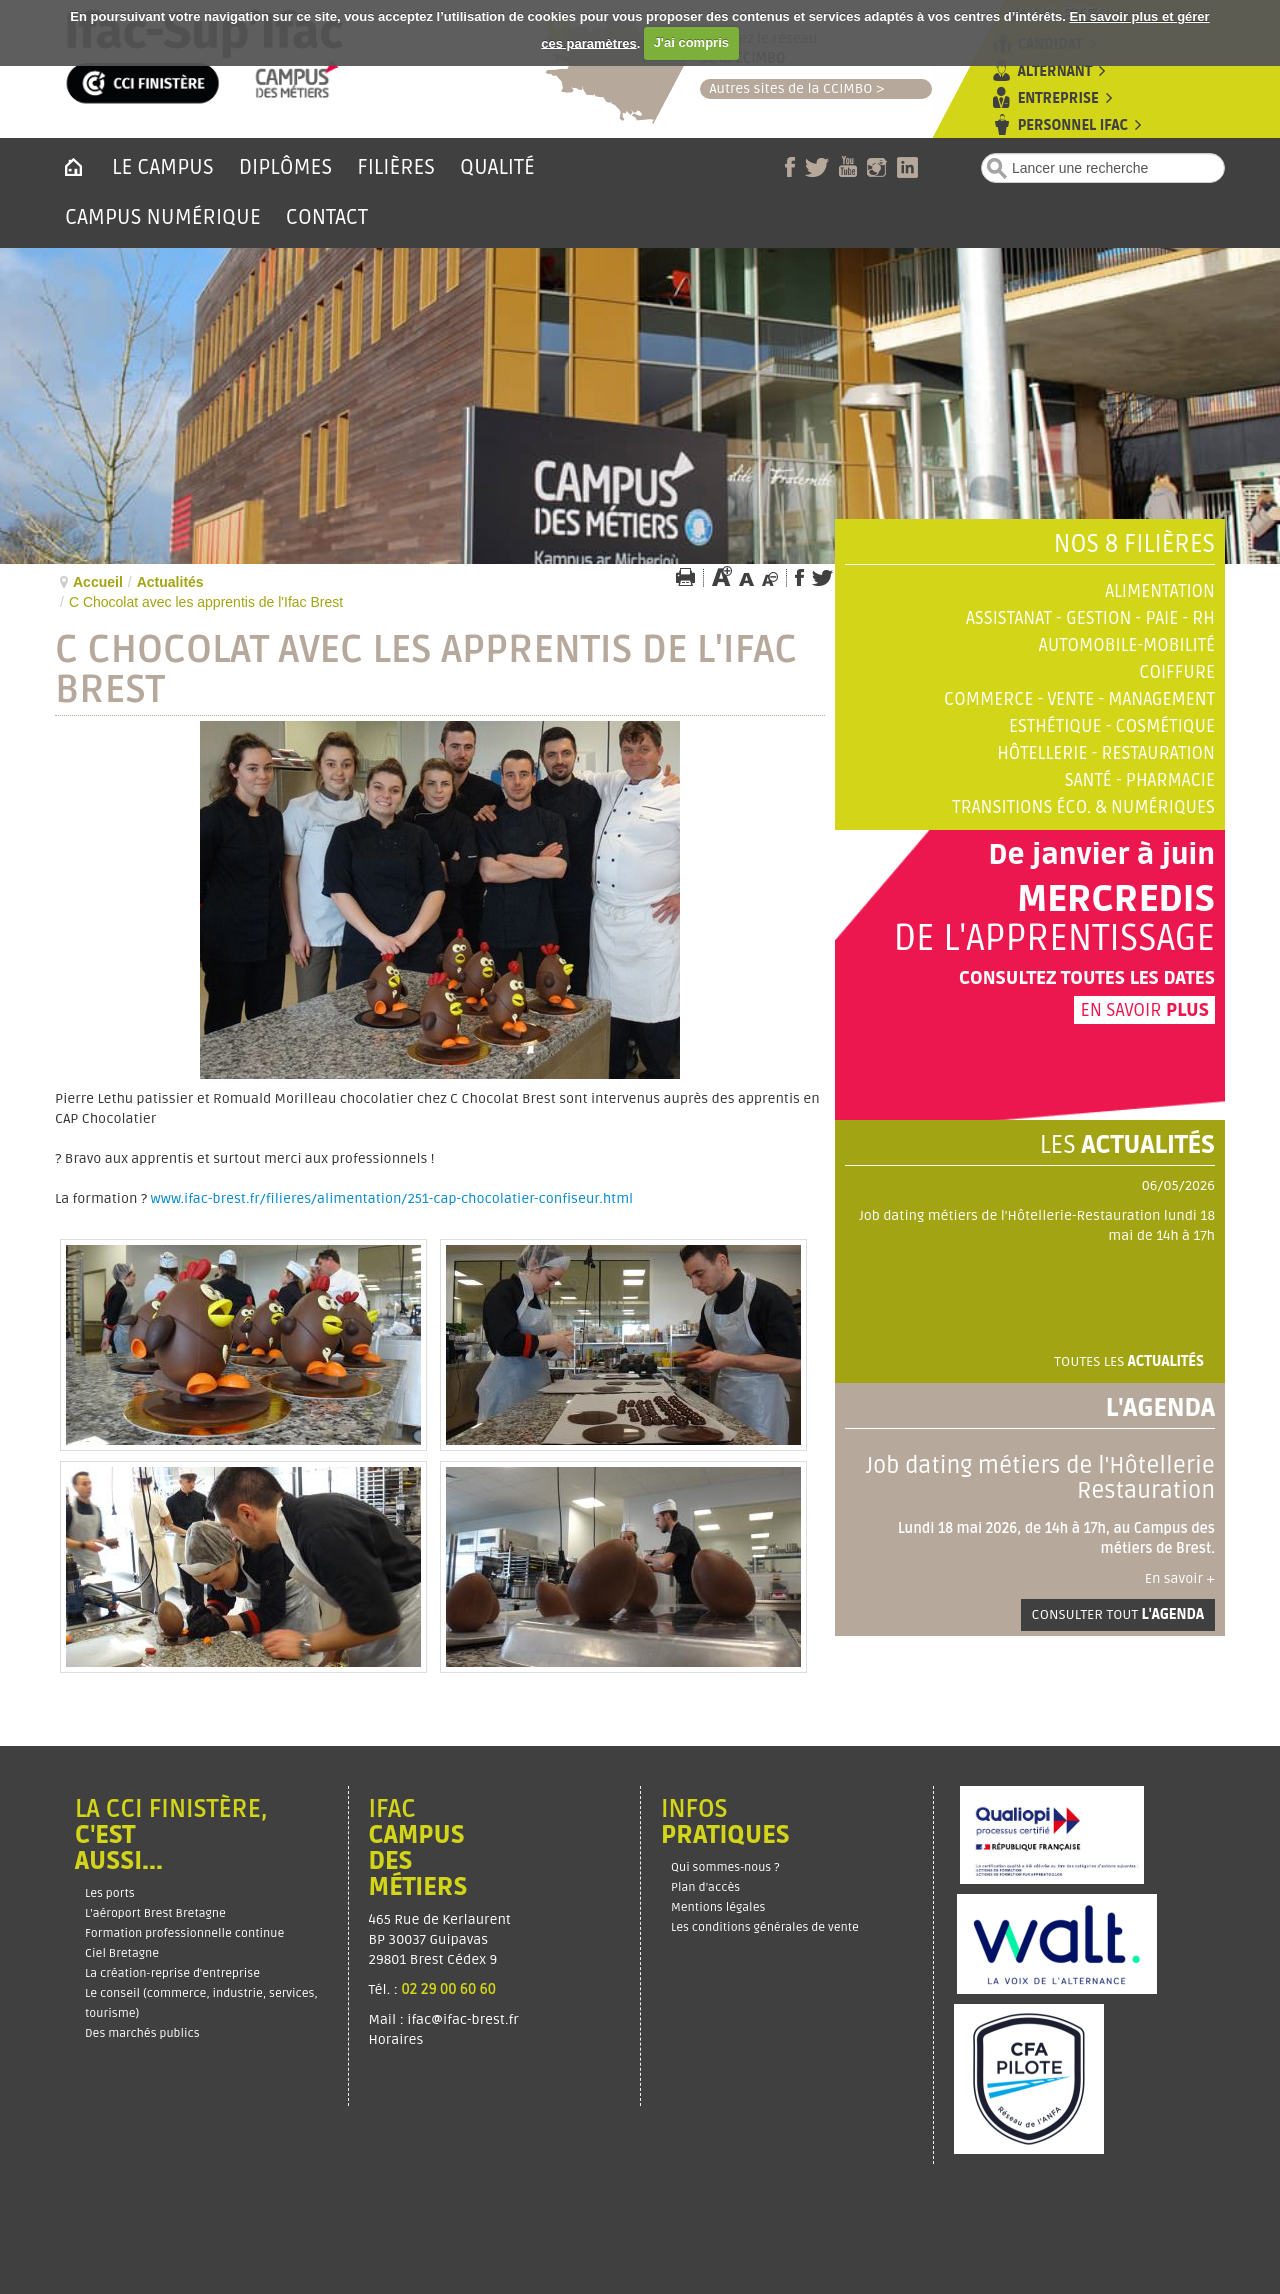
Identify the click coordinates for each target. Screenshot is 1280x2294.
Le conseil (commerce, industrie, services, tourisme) (201, 2003)
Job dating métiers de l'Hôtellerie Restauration (1040, 1478)
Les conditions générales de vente (765, 1927)
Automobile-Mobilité (1127, 645)
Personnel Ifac (1073, 125)
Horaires (398, 2039)
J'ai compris (691, 42)
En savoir (1144, 1010)
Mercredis (1116, 900)
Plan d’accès (705, 1887)
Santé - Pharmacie (1140, 780)
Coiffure (1177, 672)
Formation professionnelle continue (184, 1933)
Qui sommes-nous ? (725, 1867)
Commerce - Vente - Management (1079, 699)
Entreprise (1058, 98)
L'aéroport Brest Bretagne (155, 1913)
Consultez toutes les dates (1087, 978)
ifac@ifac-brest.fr (463, 2019)
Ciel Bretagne (122, 1953)
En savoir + (1180, 1578)
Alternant (1055, 71)
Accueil (98, 582)
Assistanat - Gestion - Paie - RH (1090, 618)
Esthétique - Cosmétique (1112, 726)
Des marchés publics (142, 2033)
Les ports (110, 1893)
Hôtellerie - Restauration (1106, 753)
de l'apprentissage (1054, 939)
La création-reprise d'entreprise (172, 1973)
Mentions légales (718, 1907)
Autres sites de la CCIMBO (786, 88)
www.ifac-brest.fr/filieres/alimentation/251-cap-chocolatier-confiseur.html (392, 1198)
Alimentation (1160, 591)
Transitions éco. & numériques (1083, 807)
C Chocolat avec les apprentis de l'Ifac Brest (426, 670)
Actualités (170, 582)
